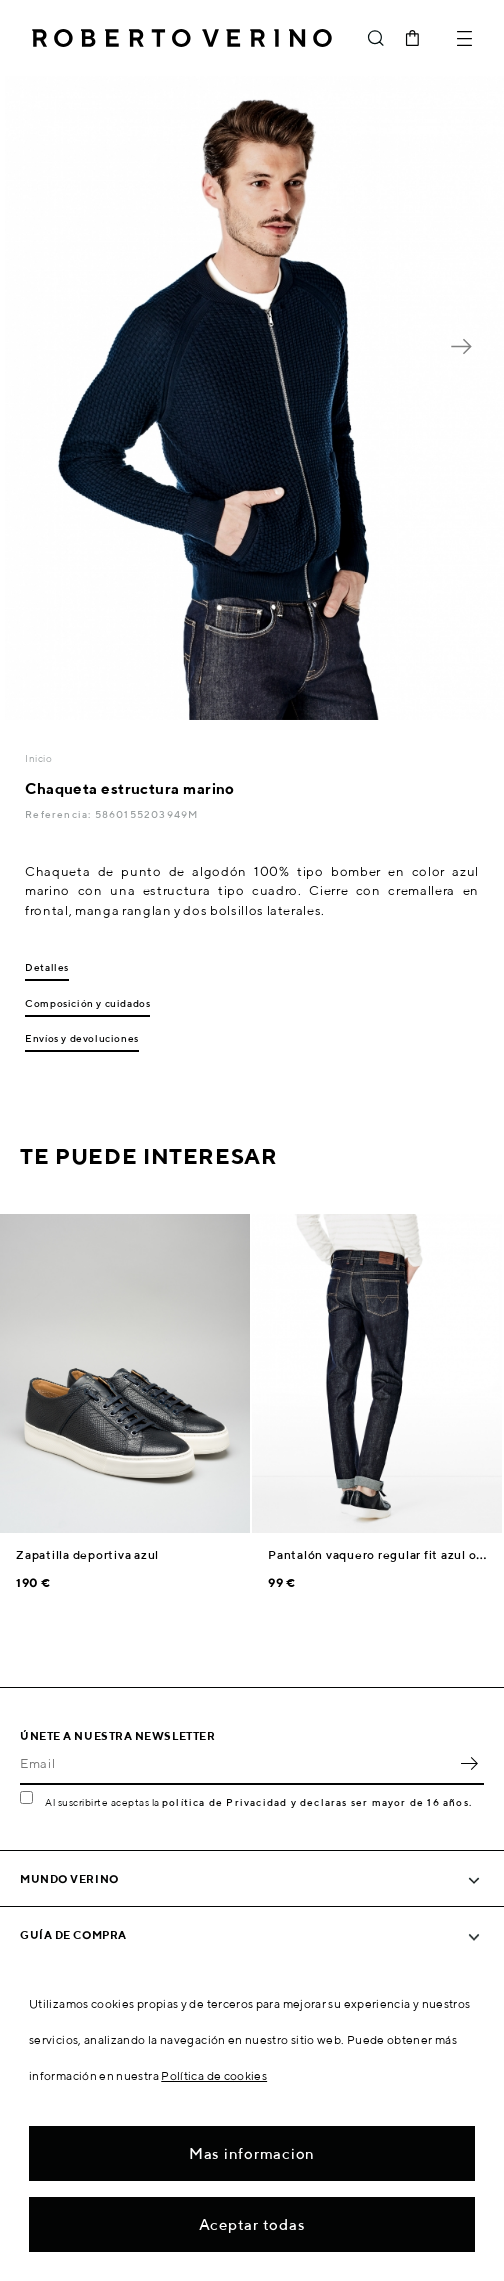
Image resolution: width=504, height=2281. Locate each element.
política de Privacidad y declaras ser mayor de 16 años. (317, 1802)
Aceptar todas (252, 2224)
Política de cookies (214, 2075)
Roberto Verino (182, 38)
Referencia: (59, 814)
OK (469, 1763)
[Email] (237, 1763)
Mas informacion (252, 2153)
